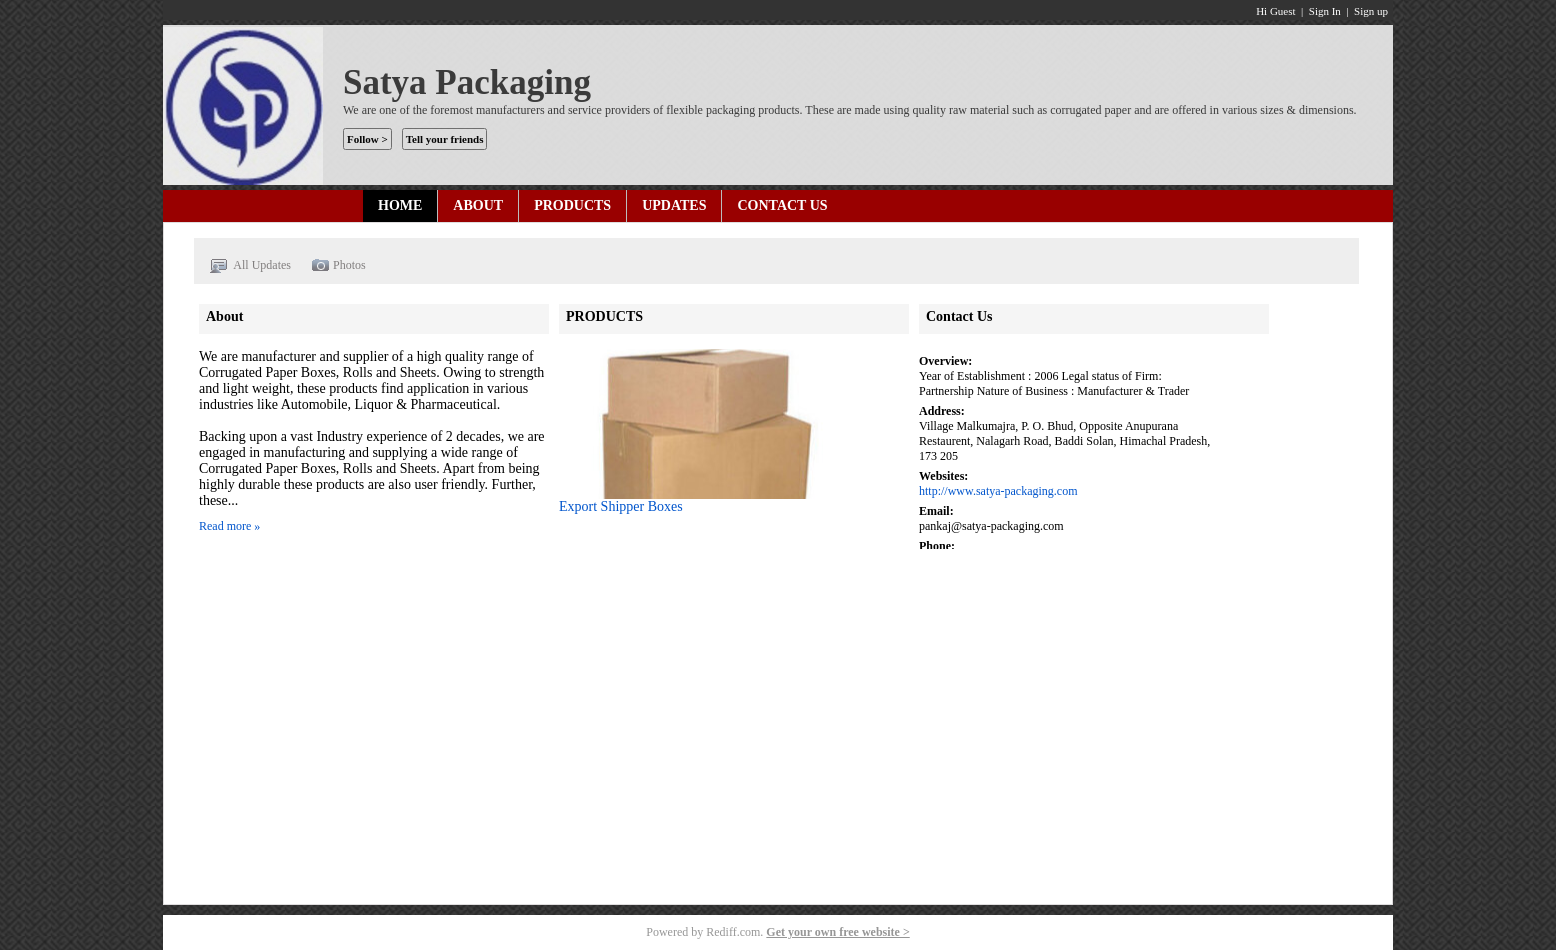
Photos (338, 266)
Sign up (1371, 11)
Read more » (229, 526)
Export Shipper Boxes (621, 506)
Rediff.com (733, 932)
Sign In (1325, 11)
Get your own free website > (837, 932)
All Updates (250, 266)
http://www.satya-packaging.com (998, 491)
